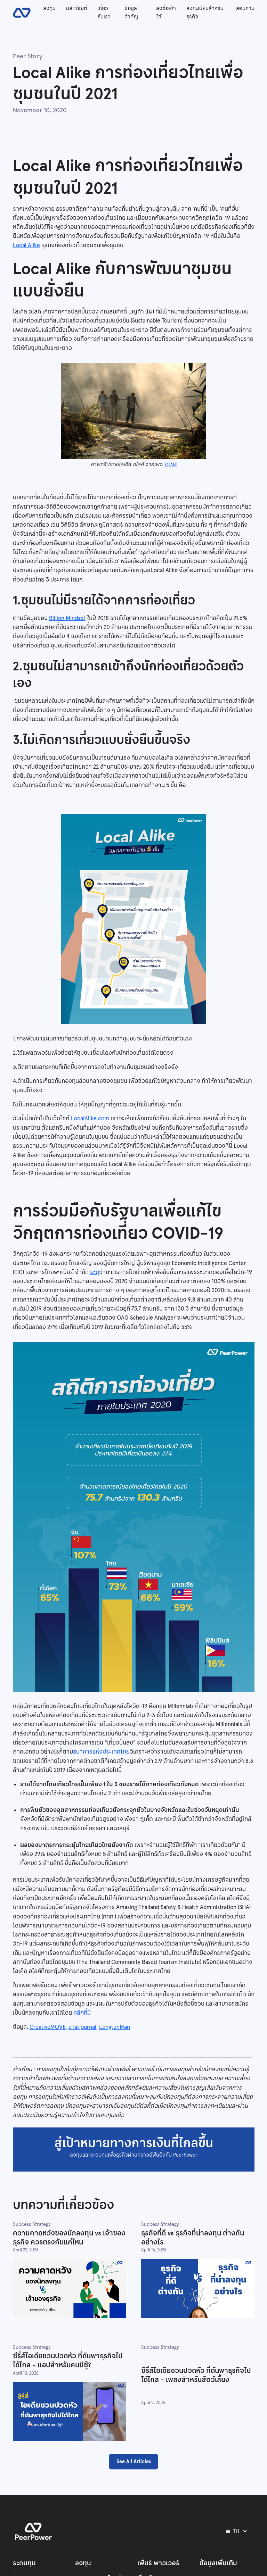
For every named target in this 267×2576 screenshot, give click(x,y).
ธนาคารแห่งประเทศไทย (101, 1751)
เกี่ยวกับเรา (104, 12)
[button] (237, 2531)
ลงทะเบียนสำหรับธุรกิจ (205, 12)
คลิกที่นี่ (82, 2012)
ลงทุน (49, 8)
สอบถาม (245, 8)
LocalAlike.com (90, 1118)
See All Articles (133, 2461)
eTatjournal (82, 2027)
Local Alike (26, 245)
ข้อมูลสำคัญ (131, 12)
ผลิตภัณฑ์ (76, 8)
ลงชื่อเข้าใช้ (166, 12)
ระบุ (94, 1272)
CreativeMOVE (48, 2027)
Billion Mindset (67, 618)
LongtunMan (114, 2027)
